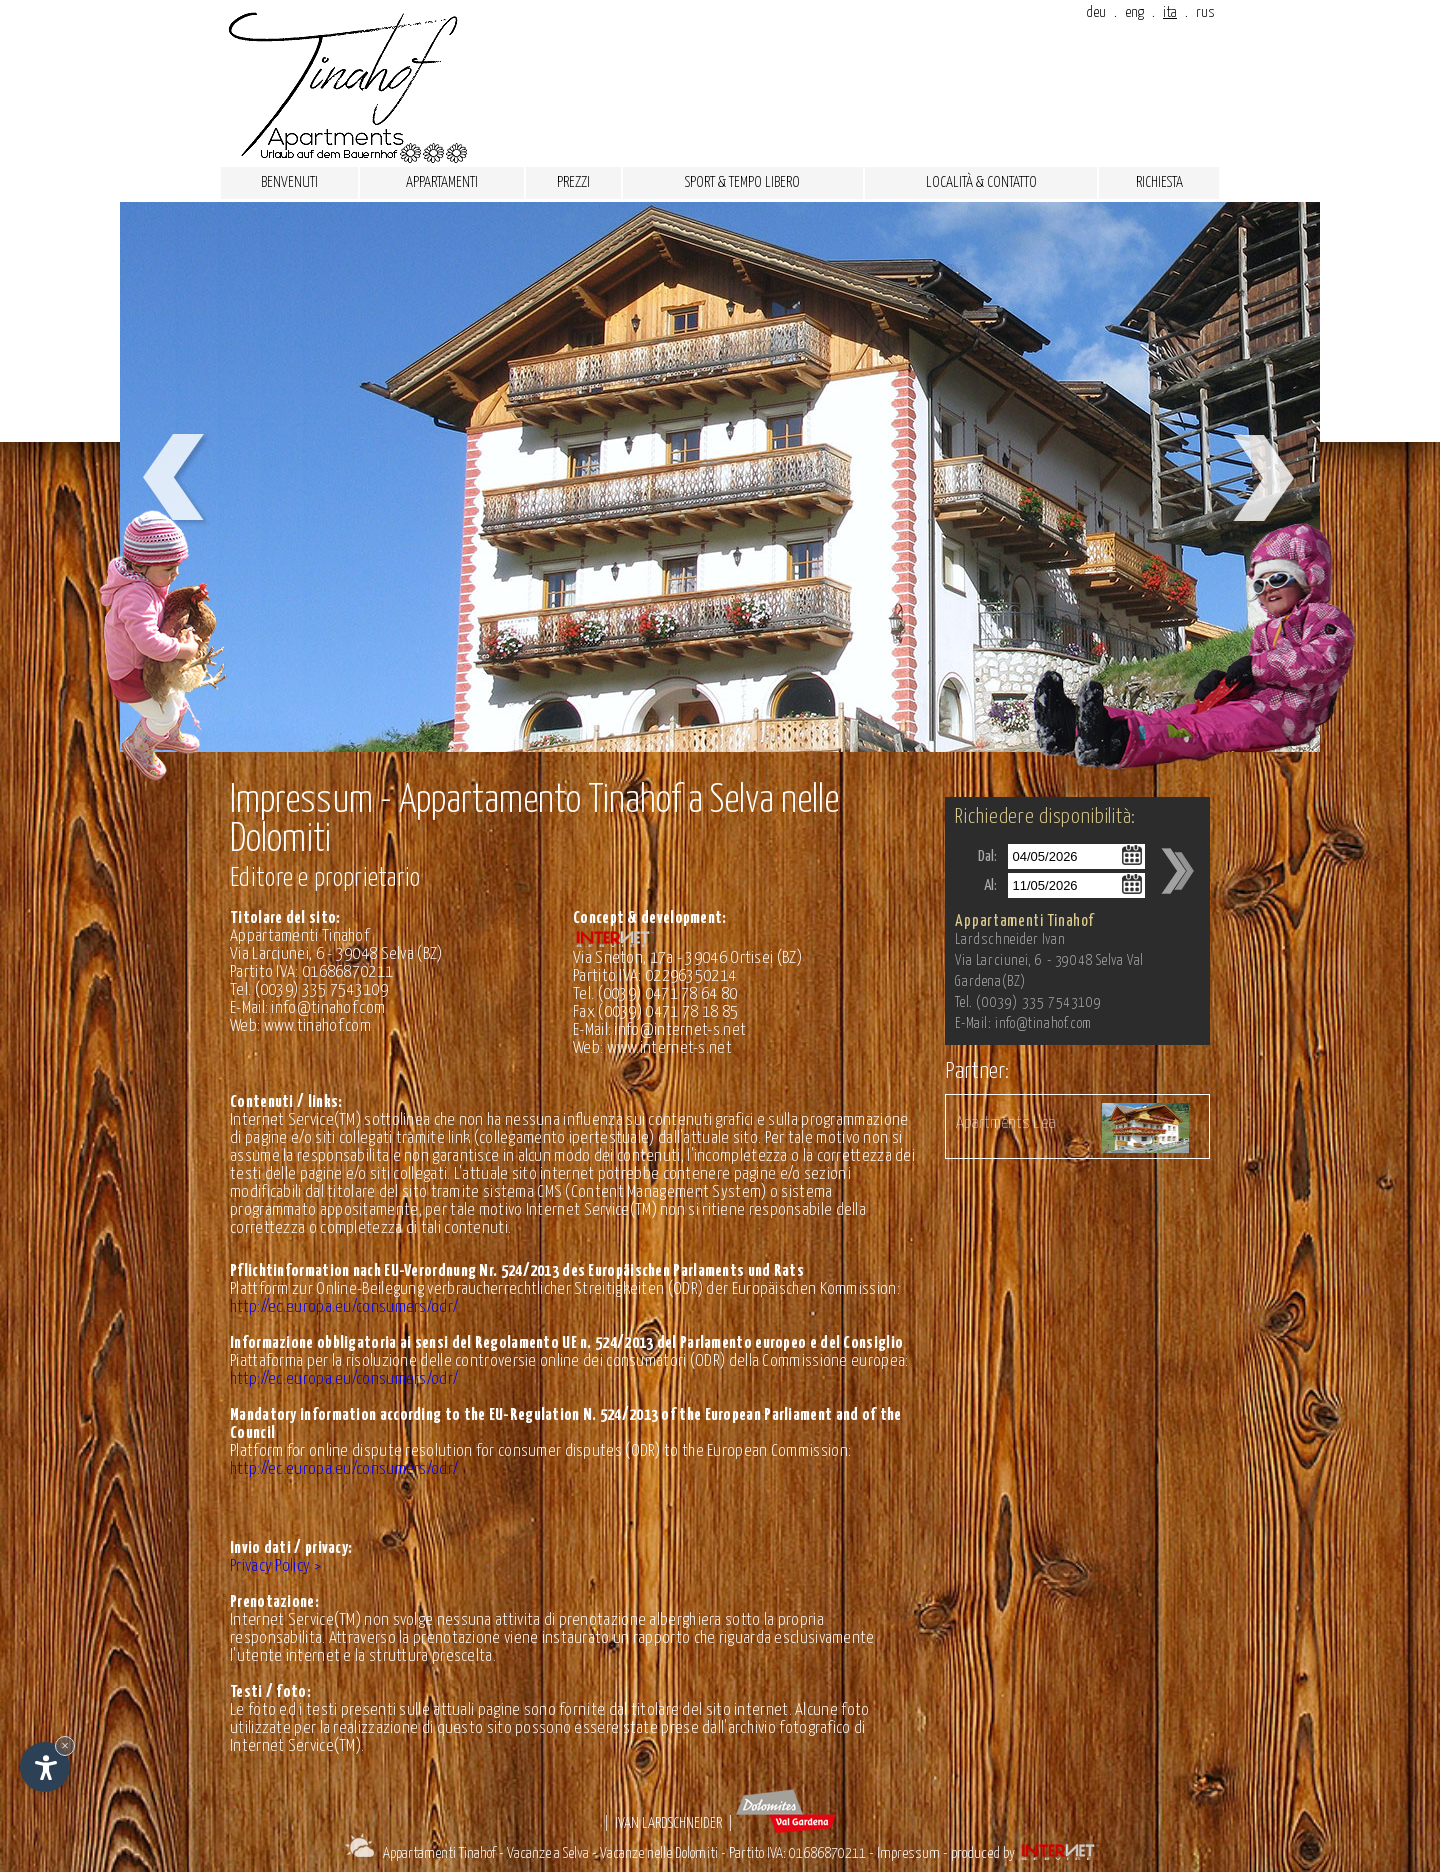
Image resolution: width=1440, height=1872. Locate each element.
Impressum (908, 1853)
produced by (1026, 1853)
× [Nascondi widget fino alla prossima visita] (65, 1745)
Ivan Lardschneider (668, 1823)
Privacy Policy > (275, 1566)
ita (1170, 12)
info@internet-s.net (680, 1030)
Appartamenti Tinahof (439, 1853)
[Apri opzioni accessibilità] (45, 1767)
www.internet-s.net (669, 1048)
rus (1205, 12)
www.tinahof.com (318, 1026)
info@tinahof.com (328, 1008)
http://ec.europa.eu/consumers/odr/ (344, 1307)
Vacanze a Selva (548, 1853)
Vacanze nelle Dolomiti (659, 1853)
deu (1096, 12)
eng (1134, 12)
